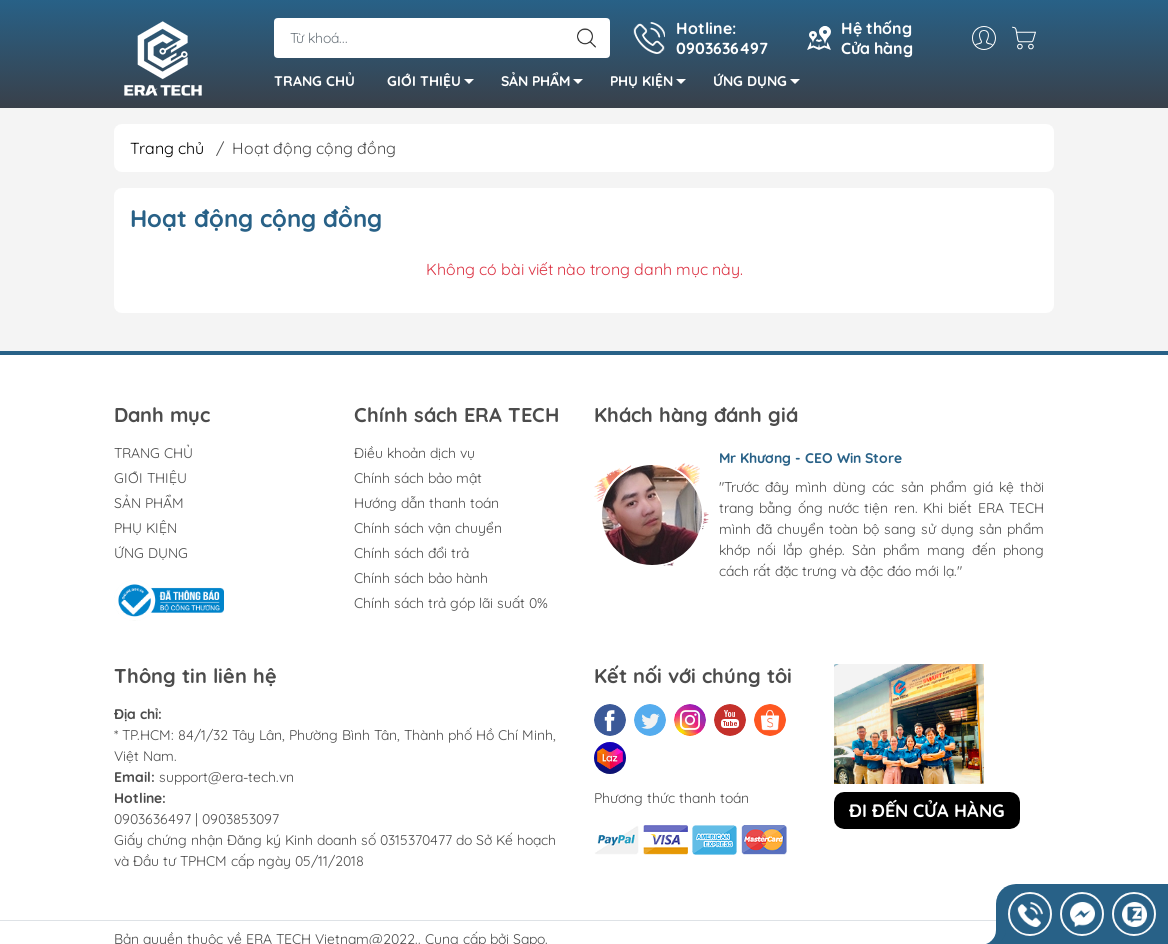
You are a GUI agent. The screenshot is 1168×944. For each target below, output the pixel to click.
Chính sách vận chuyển (428, 528)
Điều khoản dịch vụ (414, 453)
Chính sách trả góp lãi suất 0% (451, 603)
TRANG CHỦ (314, 81)
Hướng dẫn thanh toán (426, 503)
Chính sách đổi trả (411, 553)
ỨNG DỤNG (762, 84)
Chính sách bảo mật (418, 478)
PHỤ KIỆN (653, 84)
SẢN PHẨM (547, 84)
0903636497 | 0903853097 (196, 819)
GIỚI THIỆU (436, 84)
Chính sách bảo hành (421, 578)
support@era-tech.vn (226, 777)
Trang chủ (167, 148)
